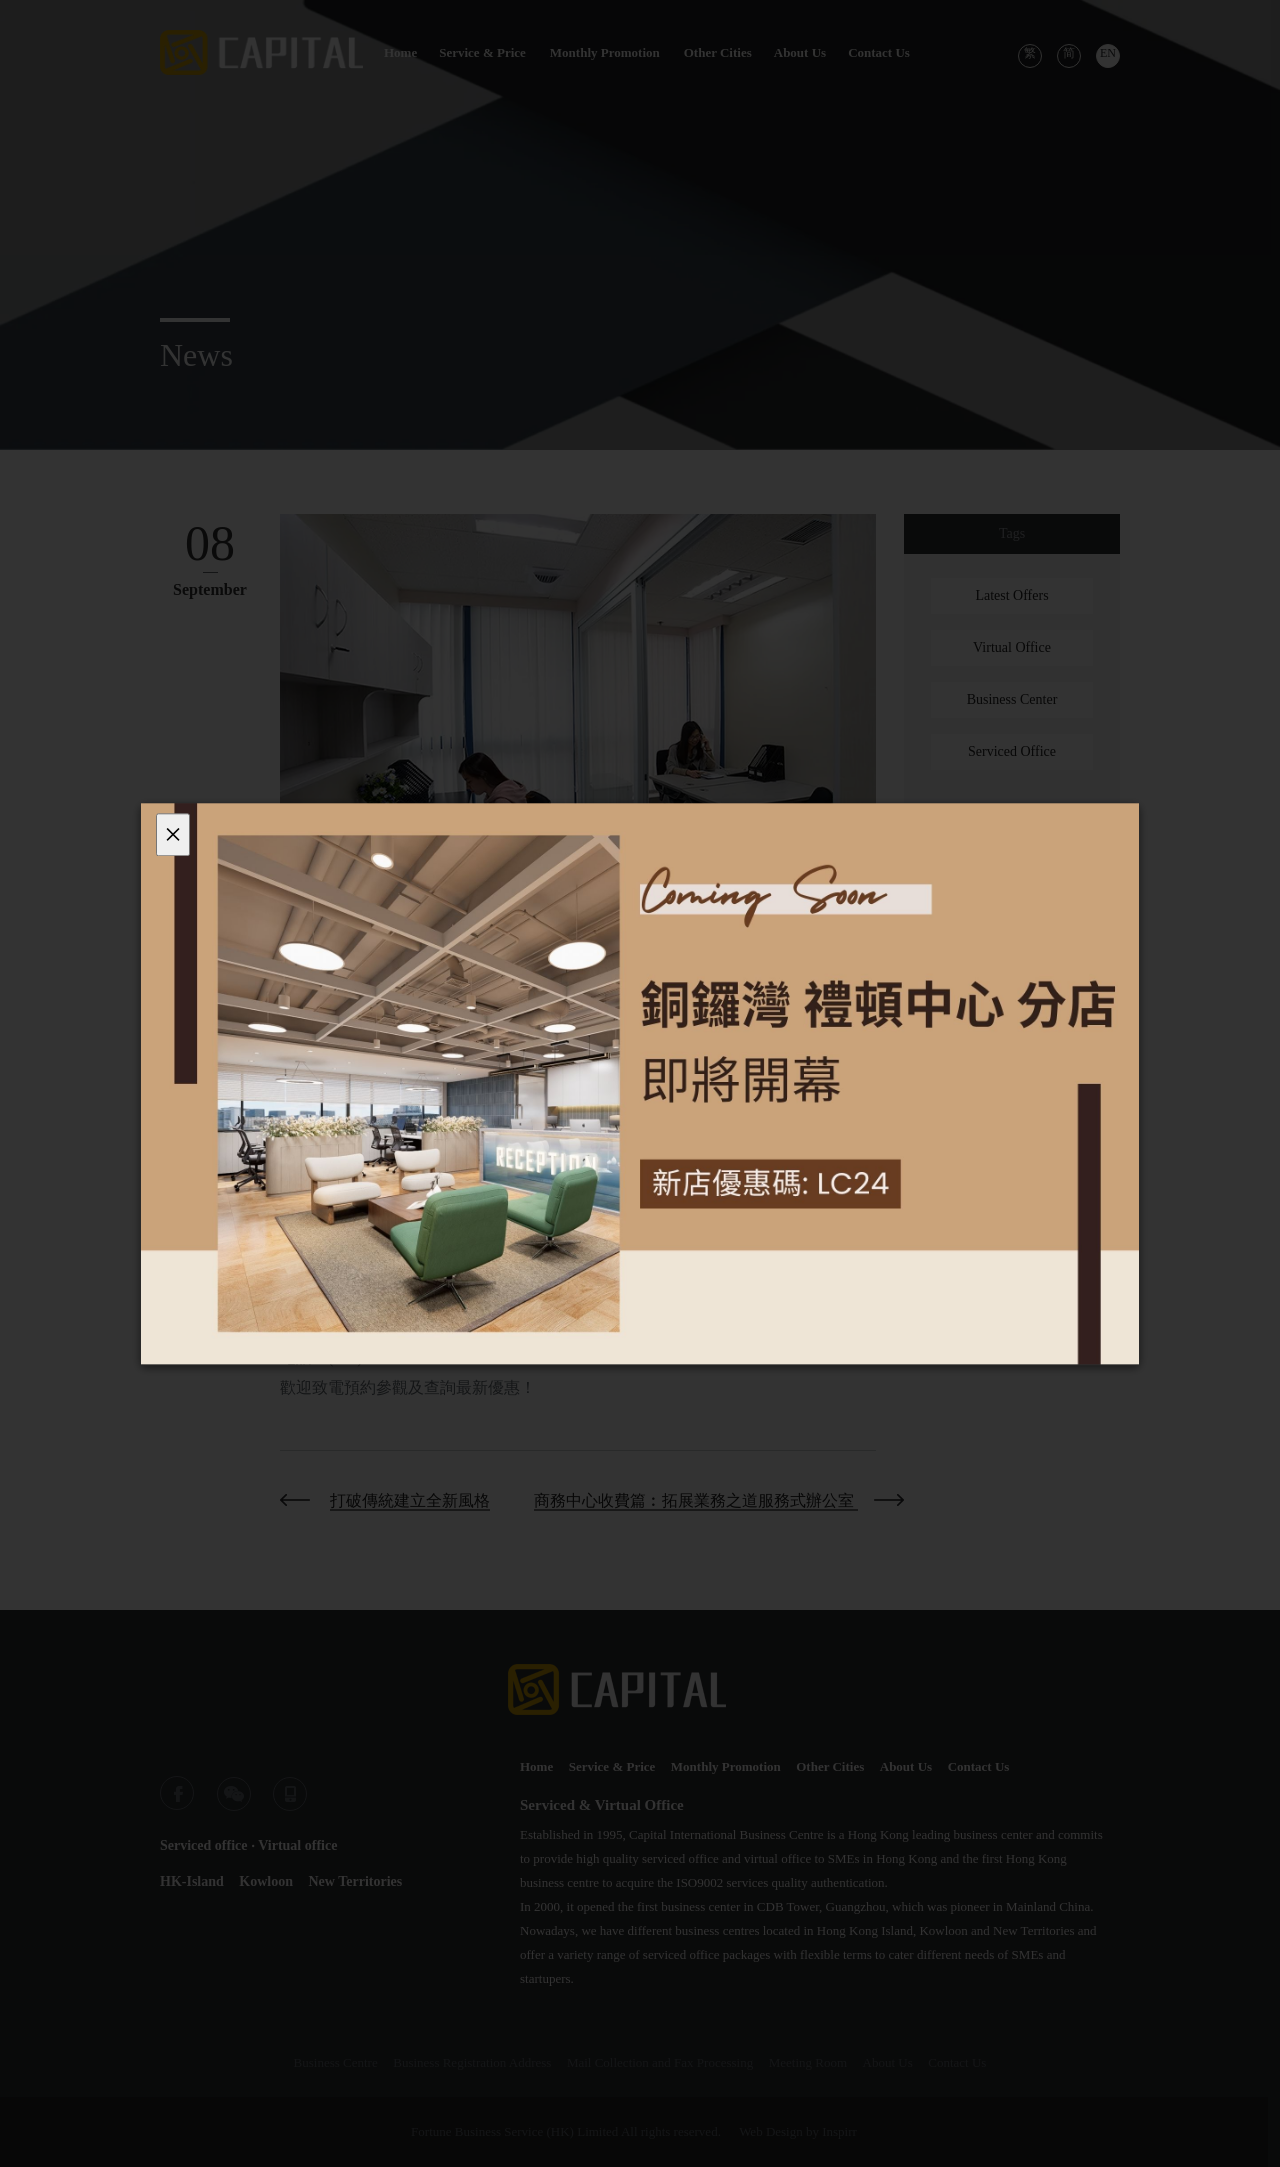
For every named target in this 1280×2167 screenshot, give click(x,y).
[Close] (173, 834)
